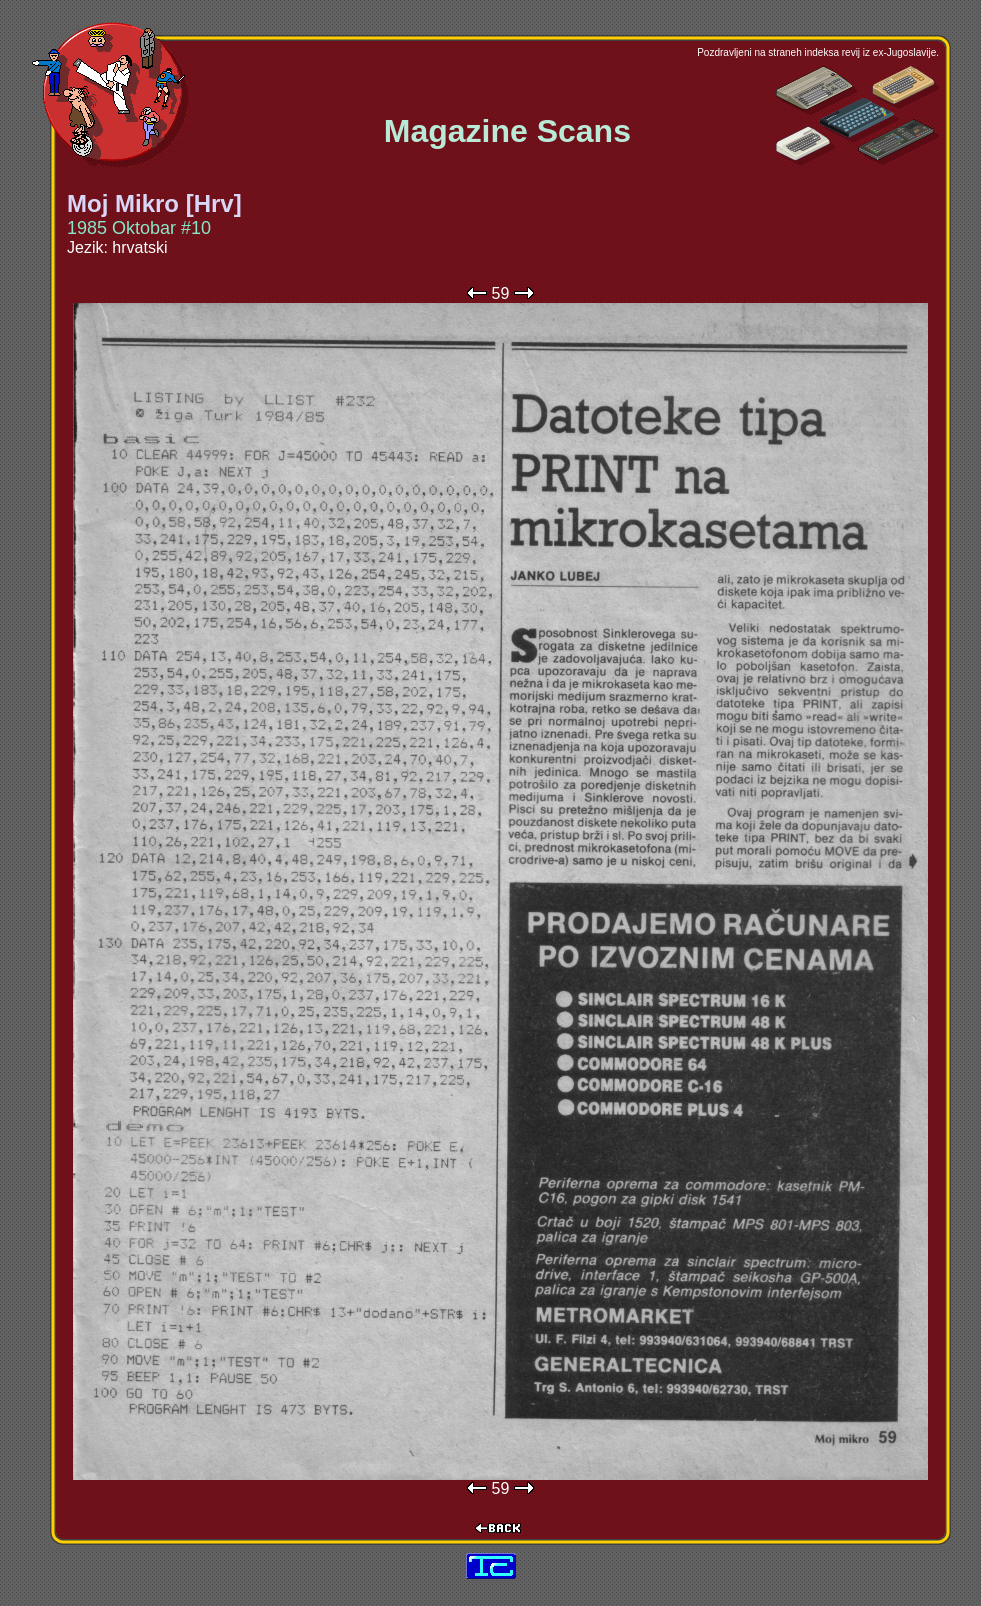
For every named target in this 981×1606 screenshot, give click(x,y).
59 (501, 293)
